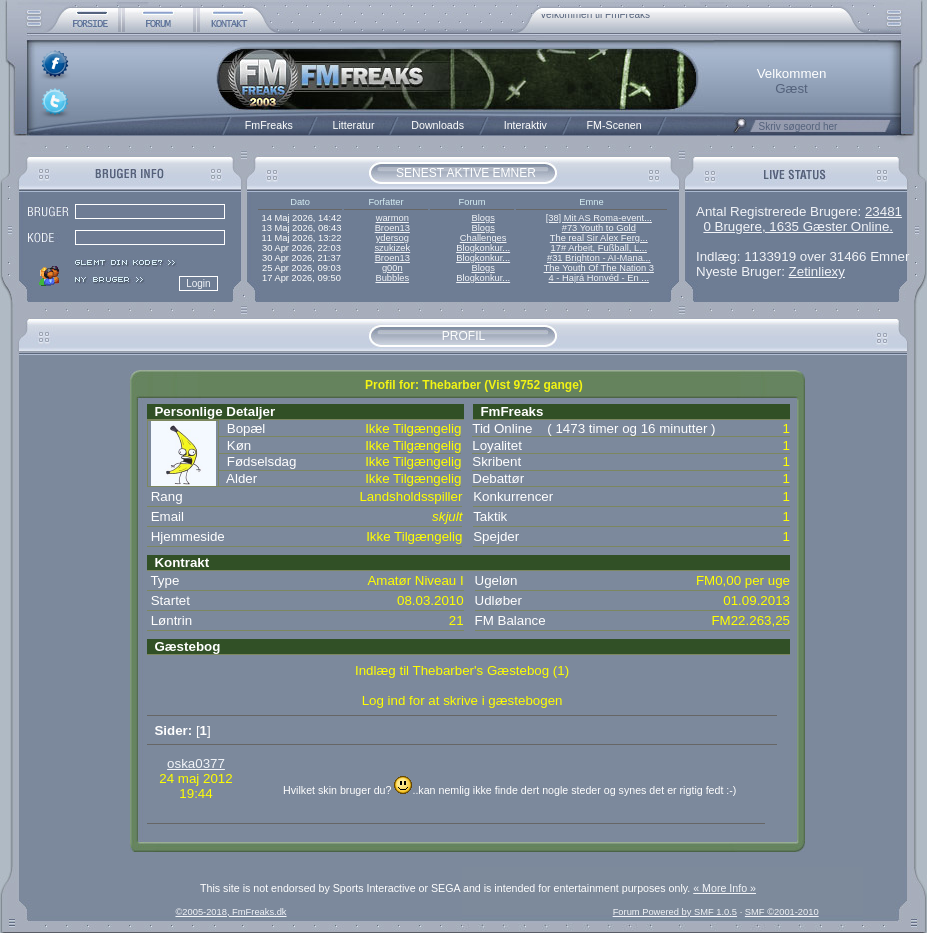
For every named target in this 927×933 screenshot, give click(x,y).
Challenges (483, 238)
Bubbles (392, 278)
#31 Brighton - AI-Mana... (599, 258)
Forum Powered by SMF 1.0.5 (675, 912)
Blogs (482, 218)
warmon (392, 218)
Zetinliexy (817, 271)
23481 (883, 211)
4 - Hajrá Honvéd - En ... (599, 278)
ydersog (392, 238)
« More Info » (724, 888)
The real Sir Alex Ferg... (599, 238)
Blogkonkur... (483, 248)
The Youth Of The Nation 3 (599, 268)
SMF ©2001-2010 (782, 912)
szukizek (392, 248)
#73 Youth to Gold (599, 228)
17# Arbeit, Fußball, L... (599, 248)
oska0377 (196, 763)
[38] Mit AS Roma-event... (599, 218)
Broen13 (392, 228)
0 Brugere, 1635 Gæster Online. (798, 226)
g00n (392, 268)
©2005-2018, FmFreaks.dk (230, 912)
